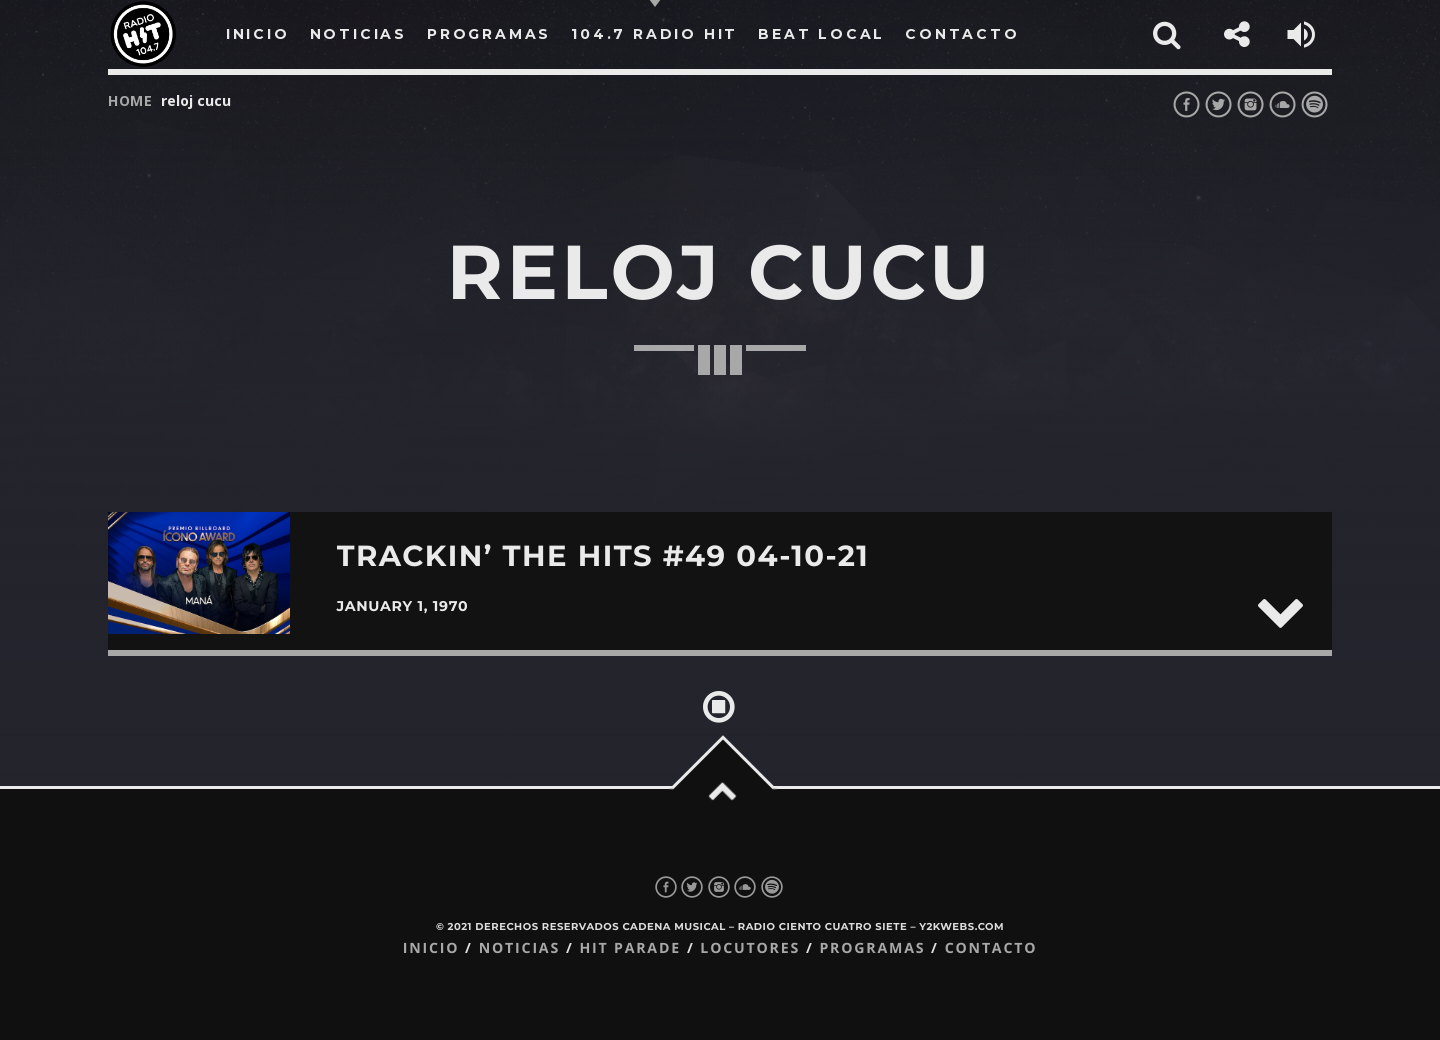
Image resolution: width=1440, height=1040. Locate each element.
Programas (872, 948)
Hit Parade (629, 948)
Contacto (991, 948)
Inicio (431, 948)
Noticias (519, 948)
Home (130, 100)
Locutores (750, 948)
